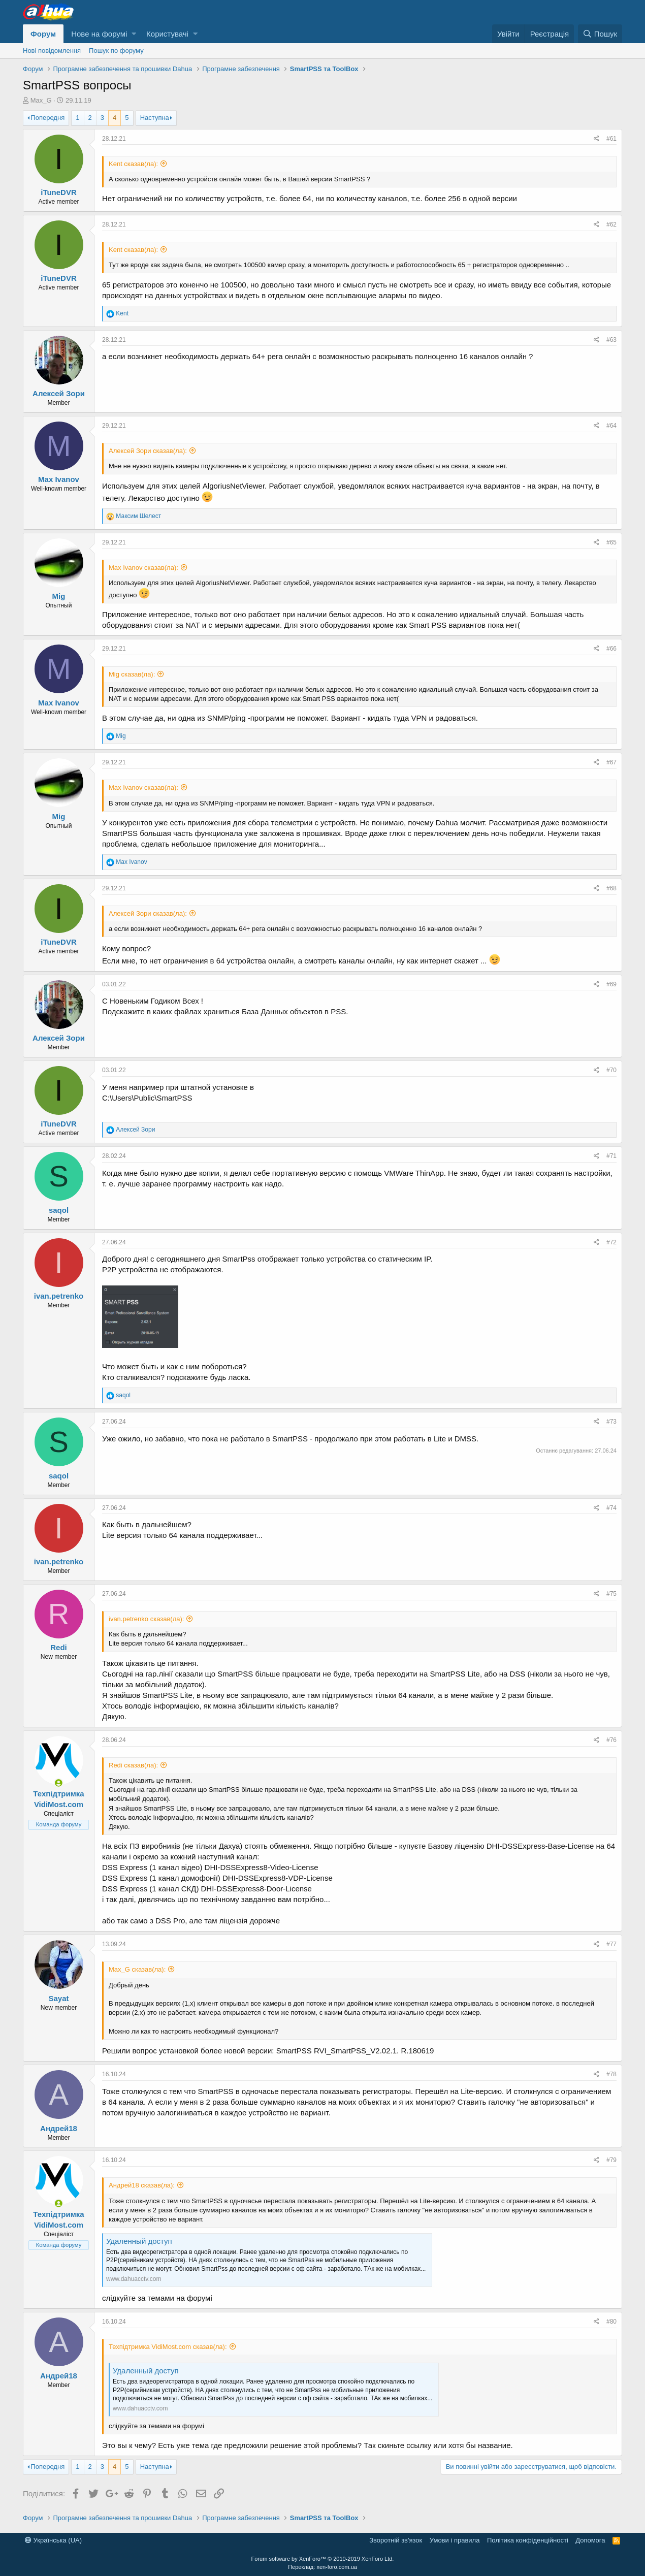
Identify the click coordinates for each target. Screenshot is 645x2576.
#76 (611, 1740)
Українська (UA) (53, 2540)
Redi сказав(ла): (133, 1765)
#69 (611, 984)
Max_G (41, 100)
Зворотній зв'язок (395, 2540)
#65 (611, 542)
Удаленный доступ (139, 2241)
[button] (134, 33)
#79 (611, 2160)
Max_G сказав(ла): (137, 1969)
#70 (611, 1070)
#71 (611, 1156)
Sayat (58, 1998)
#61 (611, 138)
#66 (611, 648)
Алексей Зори (59, 393)
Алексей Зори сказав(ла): (148, 451)
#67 (611, 762)
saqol (59, 1210)
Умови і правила (455, 2540)
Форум (43, 33)
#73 (611, 1421)
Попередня (47, 117)
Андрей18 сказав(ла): (142, 2185)
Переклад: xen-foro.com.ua (322, 2567)
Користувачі (167, 33)
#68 (611, 888)
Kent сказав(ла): (133, 164)
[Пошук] (600, 33)
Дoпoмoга (590, 2540)
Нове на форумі (99, 33)
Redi (58, 1647)
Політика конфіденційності (527, 2540)
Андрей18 (58, 2128)
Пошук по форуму (116, 50)
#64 (611, 425)
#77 (611, 1944)
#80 (611, 2321)
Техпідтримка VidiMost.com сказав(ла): (168, 2346)
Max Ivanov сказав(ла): (143, 567)
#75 (611, 1593)
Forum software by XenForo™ (322, 2559)
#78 (611, 2074)
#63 (611, 339)
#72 (611, 1242)
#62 (611, 224)
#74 (611, 1507)
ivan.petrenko (59, 1296)
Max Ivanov (58, 479)
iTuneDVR (59, 192)
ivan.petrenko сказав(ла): (146, 1619)
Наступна (154, 117)
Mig (59, 596)
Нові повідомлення (52, 50)
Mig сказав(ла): (132, 674)
